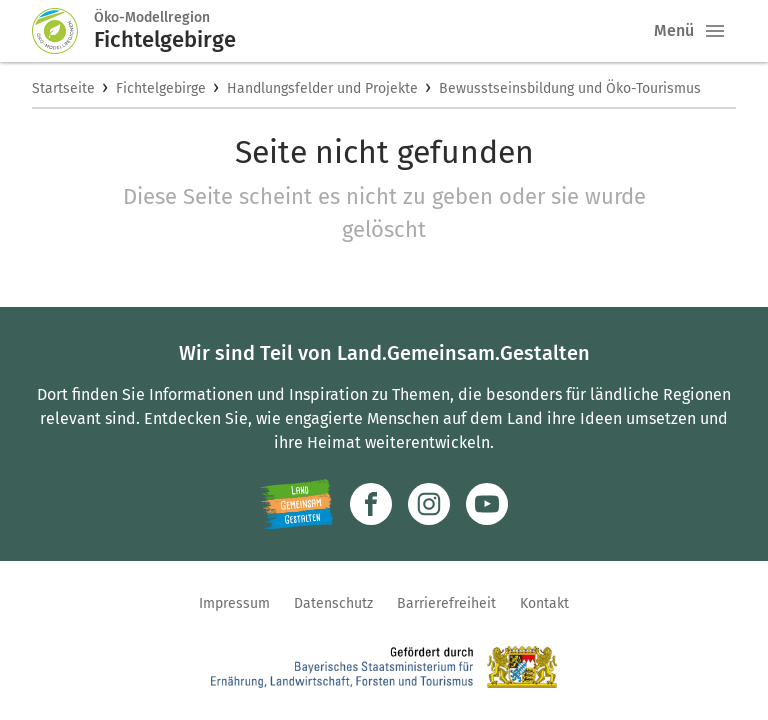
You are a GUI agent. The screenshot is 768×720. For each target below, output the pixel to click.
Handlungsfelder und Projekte (322, 88)
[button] (715, 31)
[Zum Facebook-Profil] (371, 504)
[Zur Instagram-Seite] (429, 504)
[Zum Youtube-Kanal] (487, 504)
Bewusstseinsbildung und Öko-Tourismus (570, 88)
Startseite (63, 88)
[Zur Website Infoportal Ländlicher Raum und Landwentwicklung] (296, 504)
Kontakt (544, 603)
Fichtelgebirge (161, 88)
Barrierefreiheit (446, 603)
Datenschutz (333, 603)
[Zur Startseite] (63, 31)
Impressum (234, 603)
